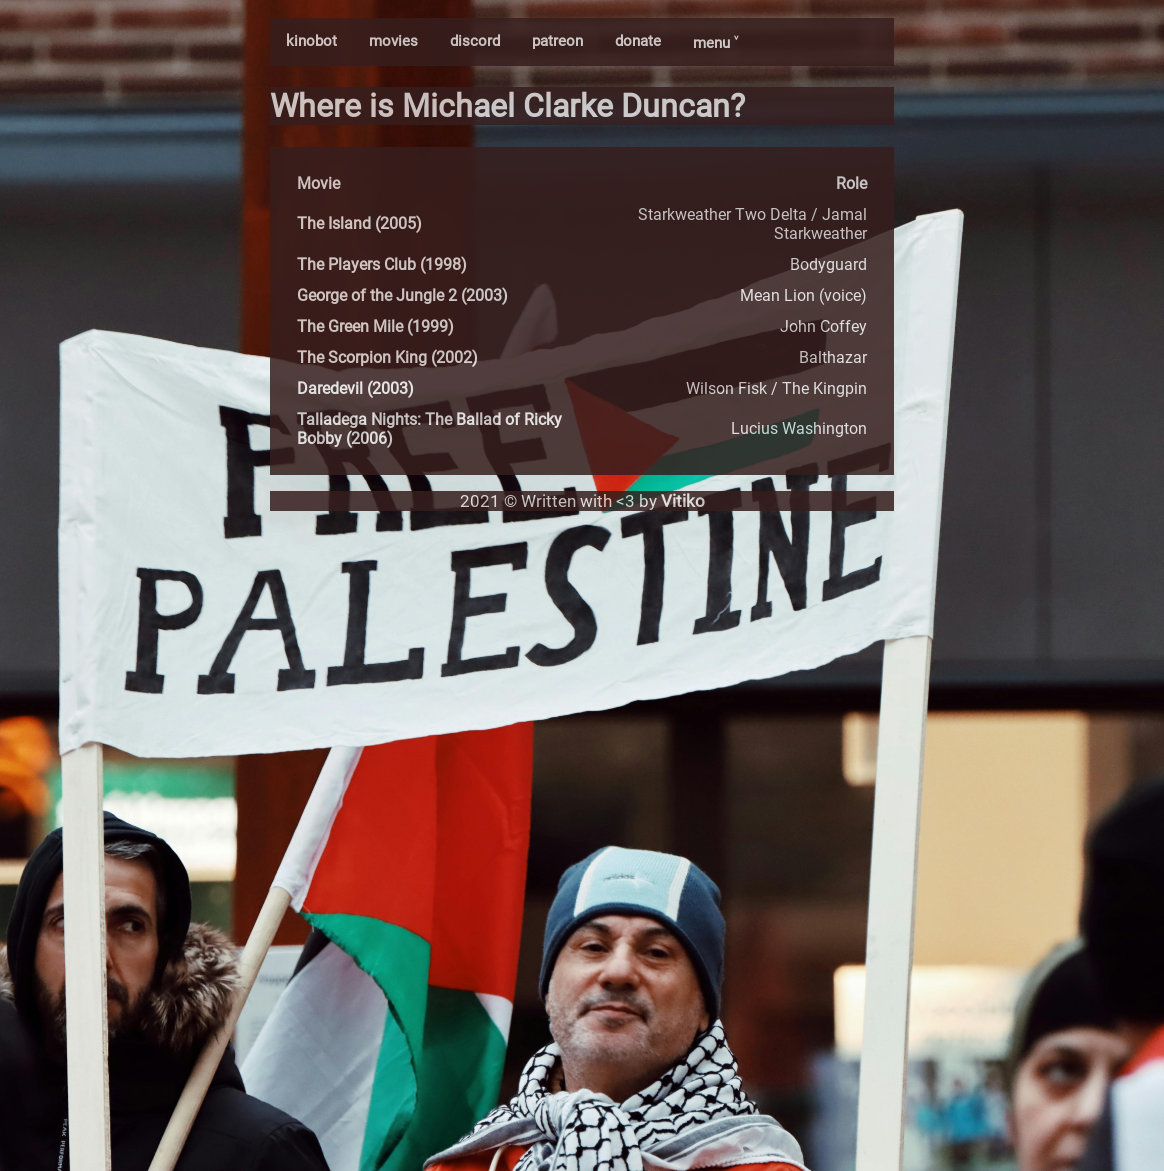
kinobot (311, 41)
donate (638, 41)
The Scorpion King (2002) (387, 357)
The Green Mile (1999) (375, 326)
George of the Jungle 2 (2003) (402, 295)
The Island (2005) (359, 223)
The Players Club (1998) (382, 264)
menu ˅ (715, 43)
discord (475, 41)
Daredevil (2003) (355, 388)
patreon (557, 41)
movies (393, 41)
